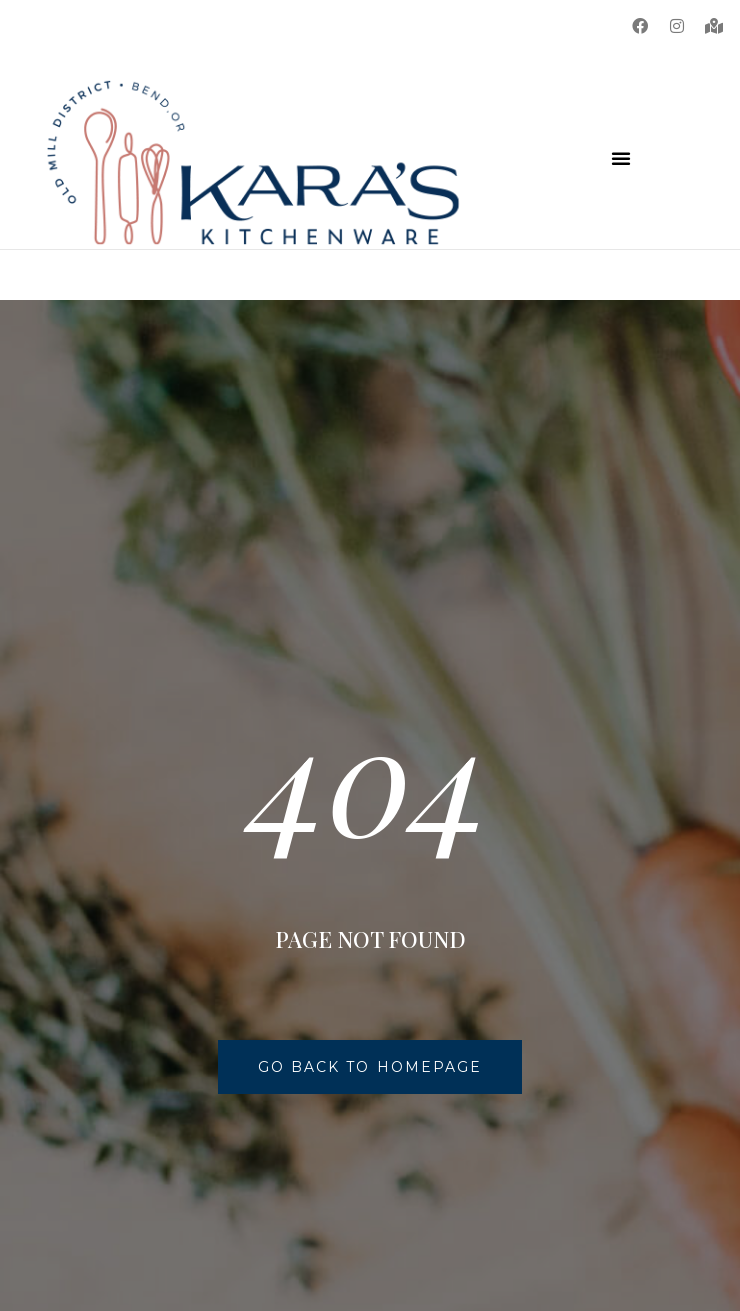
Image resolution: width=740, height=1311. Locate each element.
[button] (621, 158)
